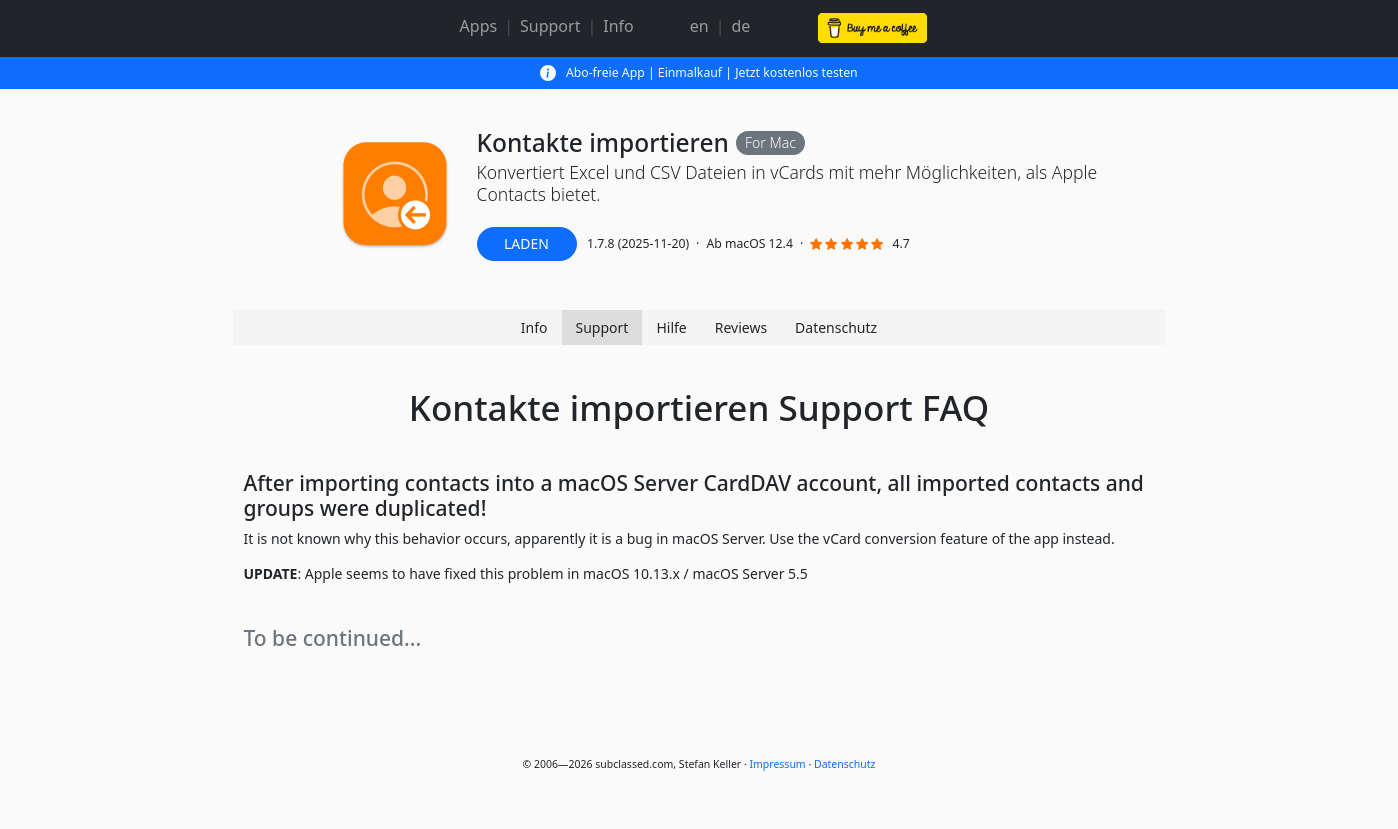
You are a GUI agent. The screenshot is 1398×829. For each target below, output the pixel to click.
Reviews (741, 327)
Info (618, 26)
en (699, 26)
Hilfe (671, 327)
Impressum (777, 764)
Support (550, 26)
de (741, 26)
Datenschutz (836, 327)
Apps (479, 26)
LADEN (526, 243)
